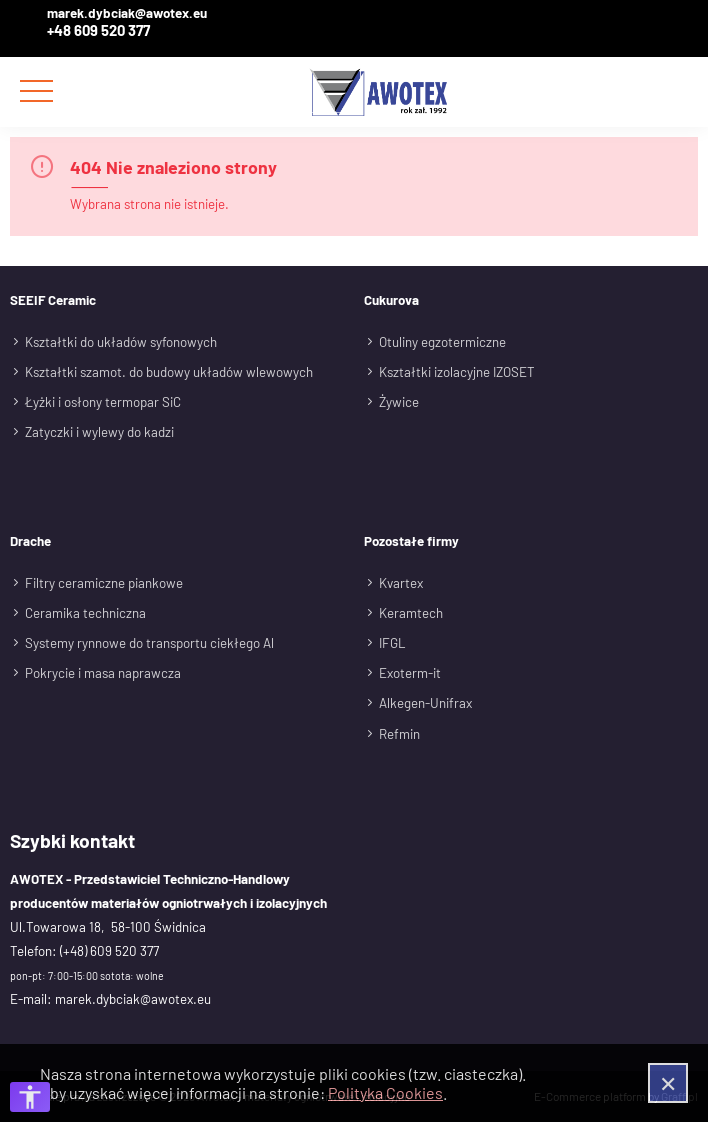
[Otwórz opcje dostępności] (30, 1097)
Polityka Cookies (385, 1092)
